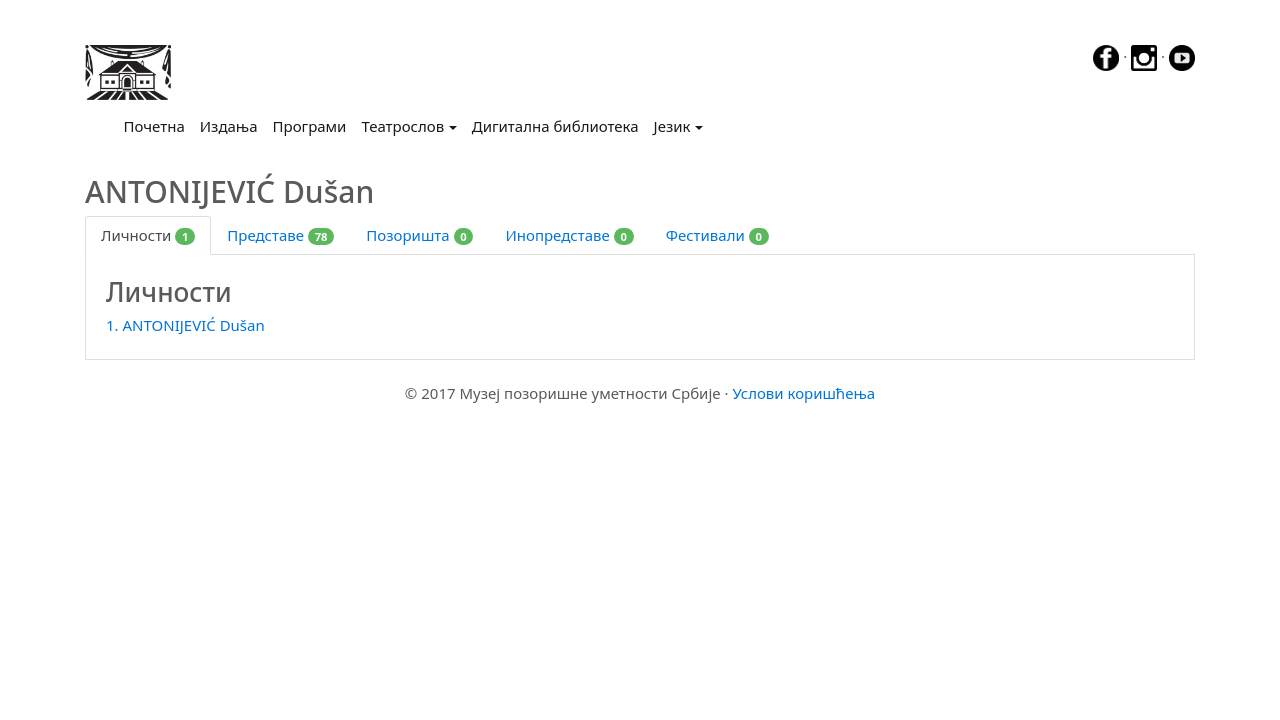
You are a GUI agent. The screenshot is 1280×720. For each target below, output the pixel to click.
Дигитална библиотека (555, 126)
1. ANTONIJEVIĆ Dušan (185, 325)
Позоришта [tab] (419, 235)
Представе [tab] (280, 235)
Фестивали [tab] (717, 235)
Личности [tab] (148, 235)
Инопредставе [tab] (569, 235)
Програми (310, 126)
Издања (229, 126)
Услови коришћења (803, 393)
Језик (672, 126)
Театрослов (402, 126)
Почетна (158, 125)
